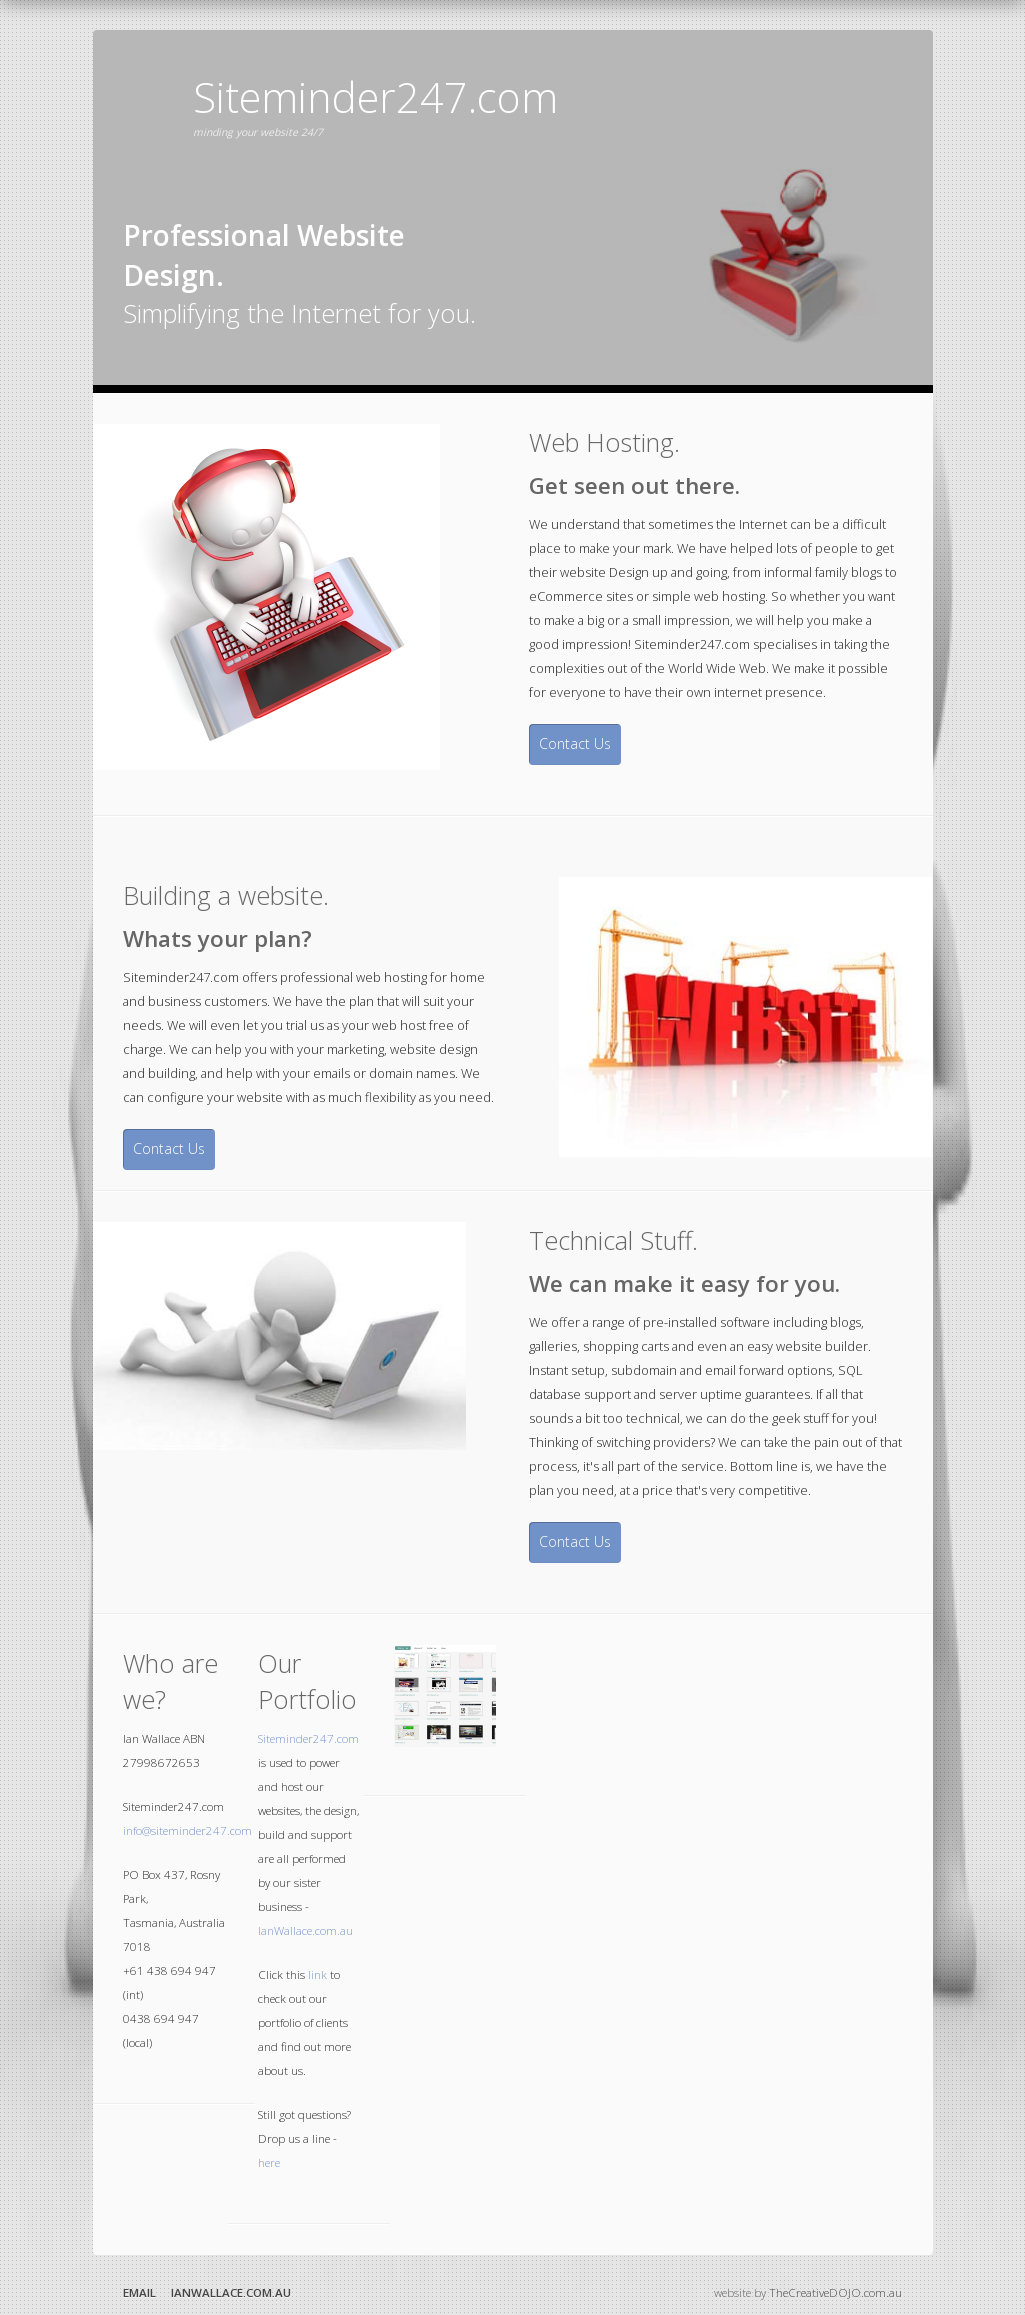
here (269, 2162)
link (317, 1974)
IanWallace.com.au (305, 1930)
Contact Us (575, 743)
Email (139, 2292)
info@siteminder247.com (187, 1830)
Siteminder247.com (308, 1738)
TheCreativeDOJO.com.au (835, 2292)
